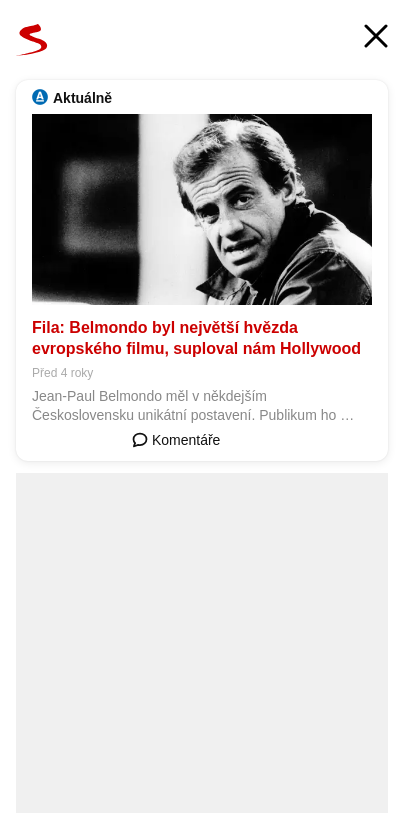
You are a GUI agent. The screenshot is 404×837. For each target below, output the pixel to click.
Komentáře (176, 440)
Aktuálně (82, 98)
